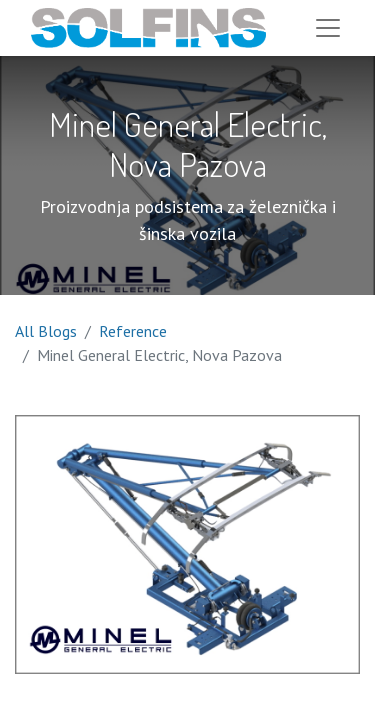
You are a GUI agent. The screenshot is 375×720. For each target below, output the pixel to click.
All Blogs (46, 331)
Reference (133, 331)
